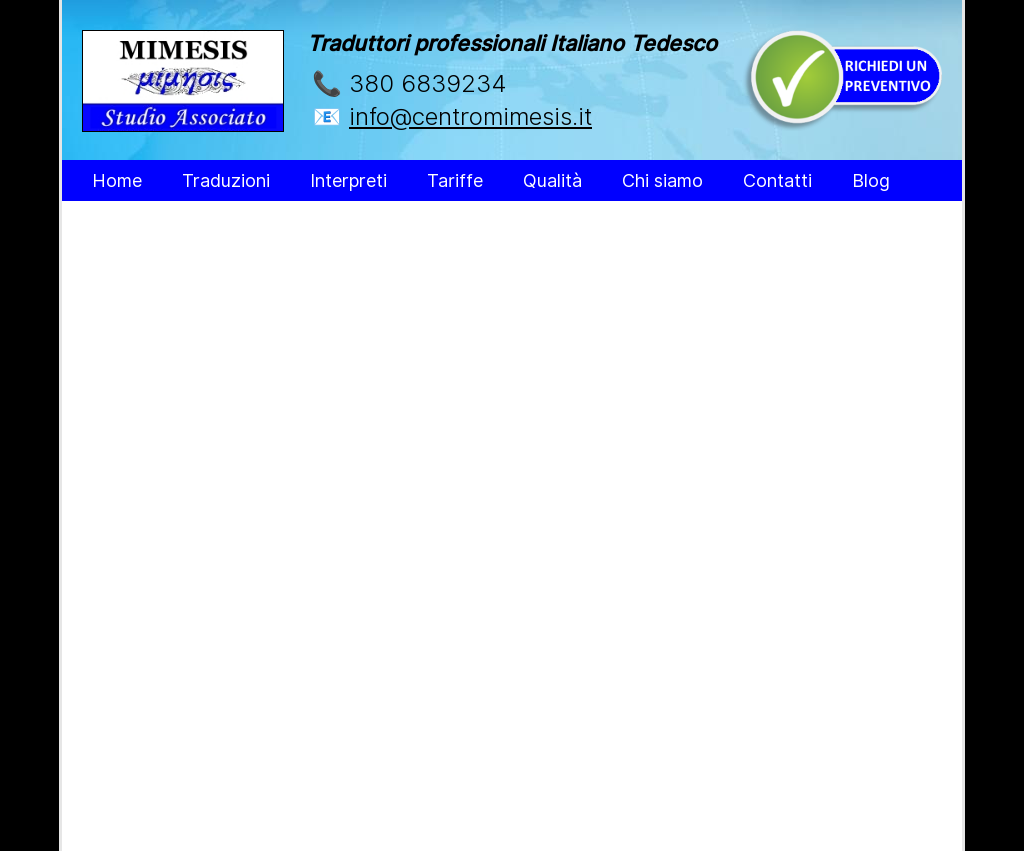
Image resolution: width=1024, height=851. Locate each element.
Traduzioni (226, 180)
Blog (871, 180)
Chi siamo (662, 180)
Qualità (552, 180)
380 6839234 (428, 83)
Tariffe (455, 180)
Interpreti (348, 180)
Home (117, 180)
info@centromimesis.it (470, 116)
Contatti (777, 180)
